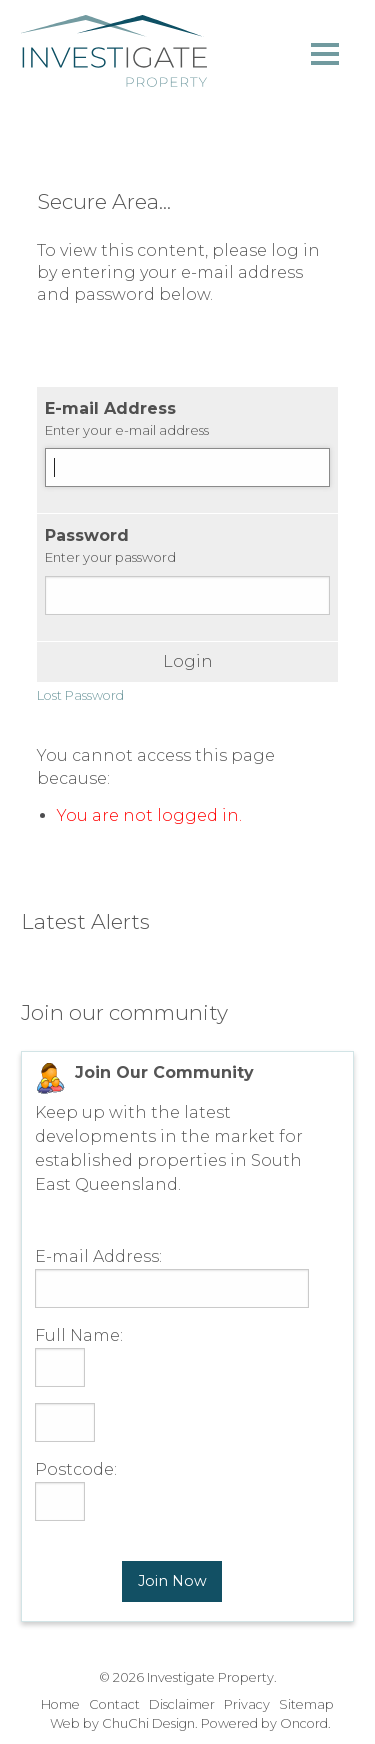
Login (188, 662)
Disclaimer (182, 1704)
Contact (114, 1704)
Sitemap (306, 1704)
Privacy (247, 1704)
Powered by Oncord (264, 1723)
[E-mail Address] (187, 467)
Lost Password (80, 695)
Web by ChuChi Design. (124, 1723)
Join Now (172, 1581)
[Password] (187, 595)
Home (60, 1704)
